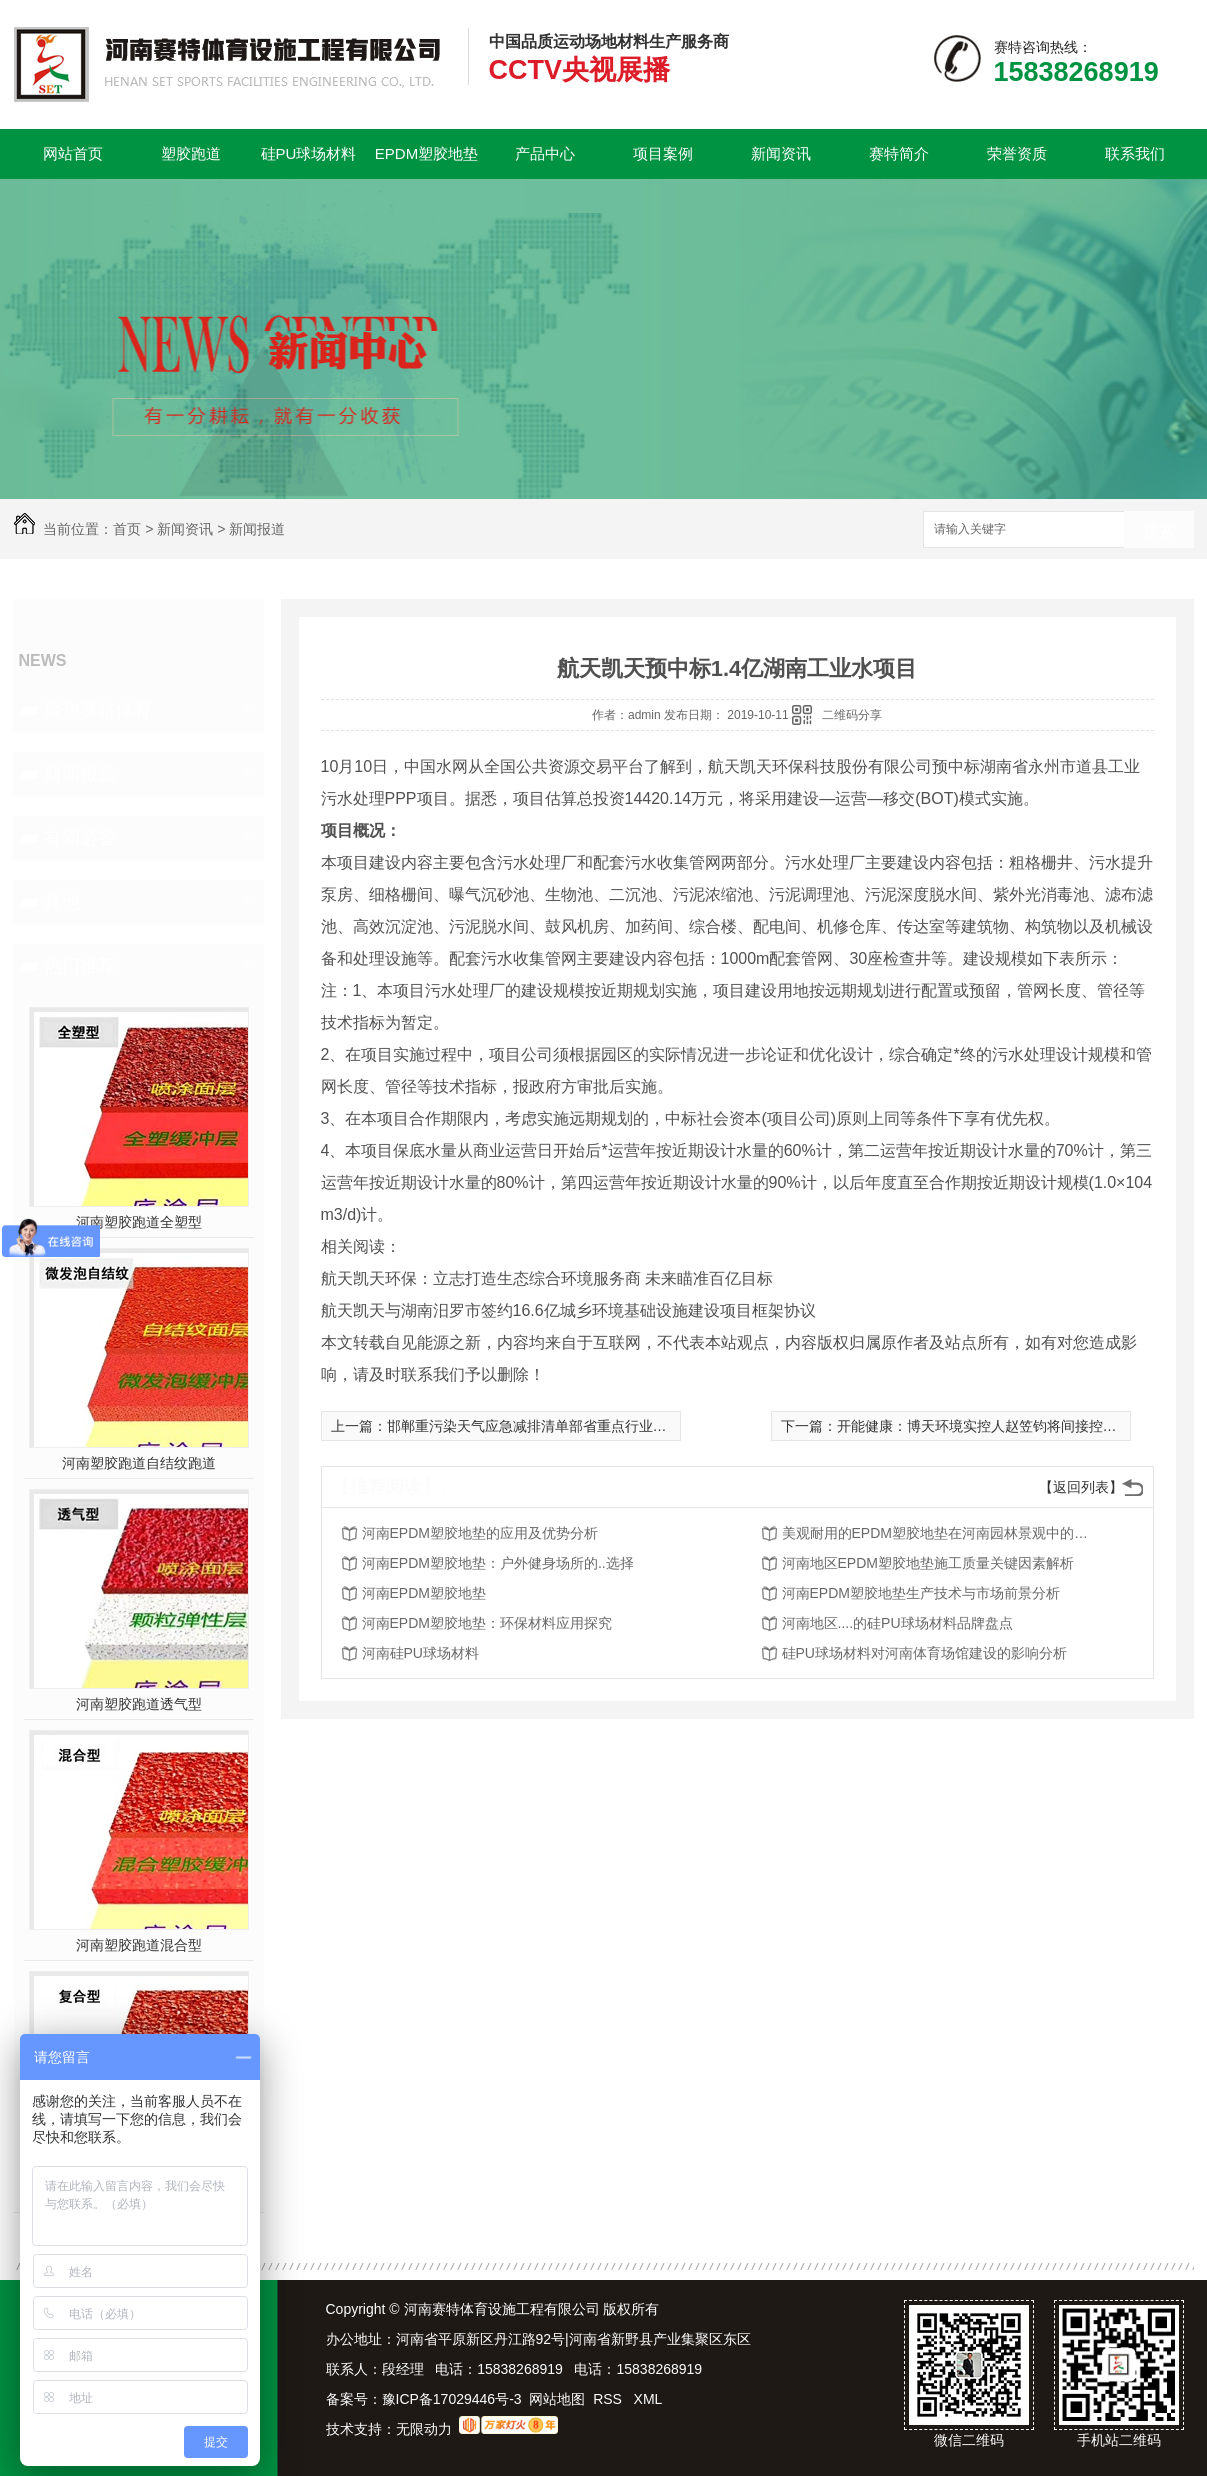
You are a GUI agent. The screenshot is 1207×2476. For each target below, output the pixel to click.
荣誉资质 (1017, 153)
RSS (609, 2399)
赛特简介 (899, 153)
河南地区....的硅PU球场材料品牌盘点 (897, 1623)
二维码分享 (852, 715)
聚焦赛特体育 (98, 710)
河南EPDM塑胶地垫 (424, 1593)
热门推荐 (80, 966)
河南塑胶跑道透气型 (139, 1704)
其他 (62, 902)
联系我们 (1135, 153)
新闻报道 (257, 529)
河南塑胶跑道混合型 (139, 1945)
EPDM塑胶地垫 (426, 153)
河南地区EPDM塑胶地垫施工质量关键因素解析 (928, 1563)
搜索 (1159, 530)
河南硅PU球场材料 (420, 1653)
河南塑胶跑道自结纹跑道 (139, 1463)
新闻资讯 (781, 153)
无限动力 (424, 2429)
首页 (127, 529)
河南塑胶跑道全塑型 (139, 1222)
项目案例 (663, 153)
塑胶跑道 (191, 153)
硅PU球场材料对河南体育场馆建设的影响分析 (924, 1653)
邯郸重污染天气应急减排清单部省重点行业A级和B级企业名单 (578, 1426)
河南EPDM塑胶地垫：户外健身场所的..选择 (498, 1563)
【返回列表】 (1081, 1487)
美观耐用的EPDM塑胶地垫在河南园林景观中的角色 (942, 1533)
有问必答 (80, 838)
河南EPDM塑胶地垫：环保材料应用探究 (487, 1623)
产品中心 (545, 153)
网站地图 (557, 2399)
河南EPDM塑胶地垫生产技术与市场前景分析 (921, 1593)
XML (648, 2399)
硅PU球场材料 (309, 153)
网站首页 (73, 153)
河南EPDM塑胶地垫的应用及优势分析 (480, 1533)
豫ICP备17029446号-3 (452, 2399)
